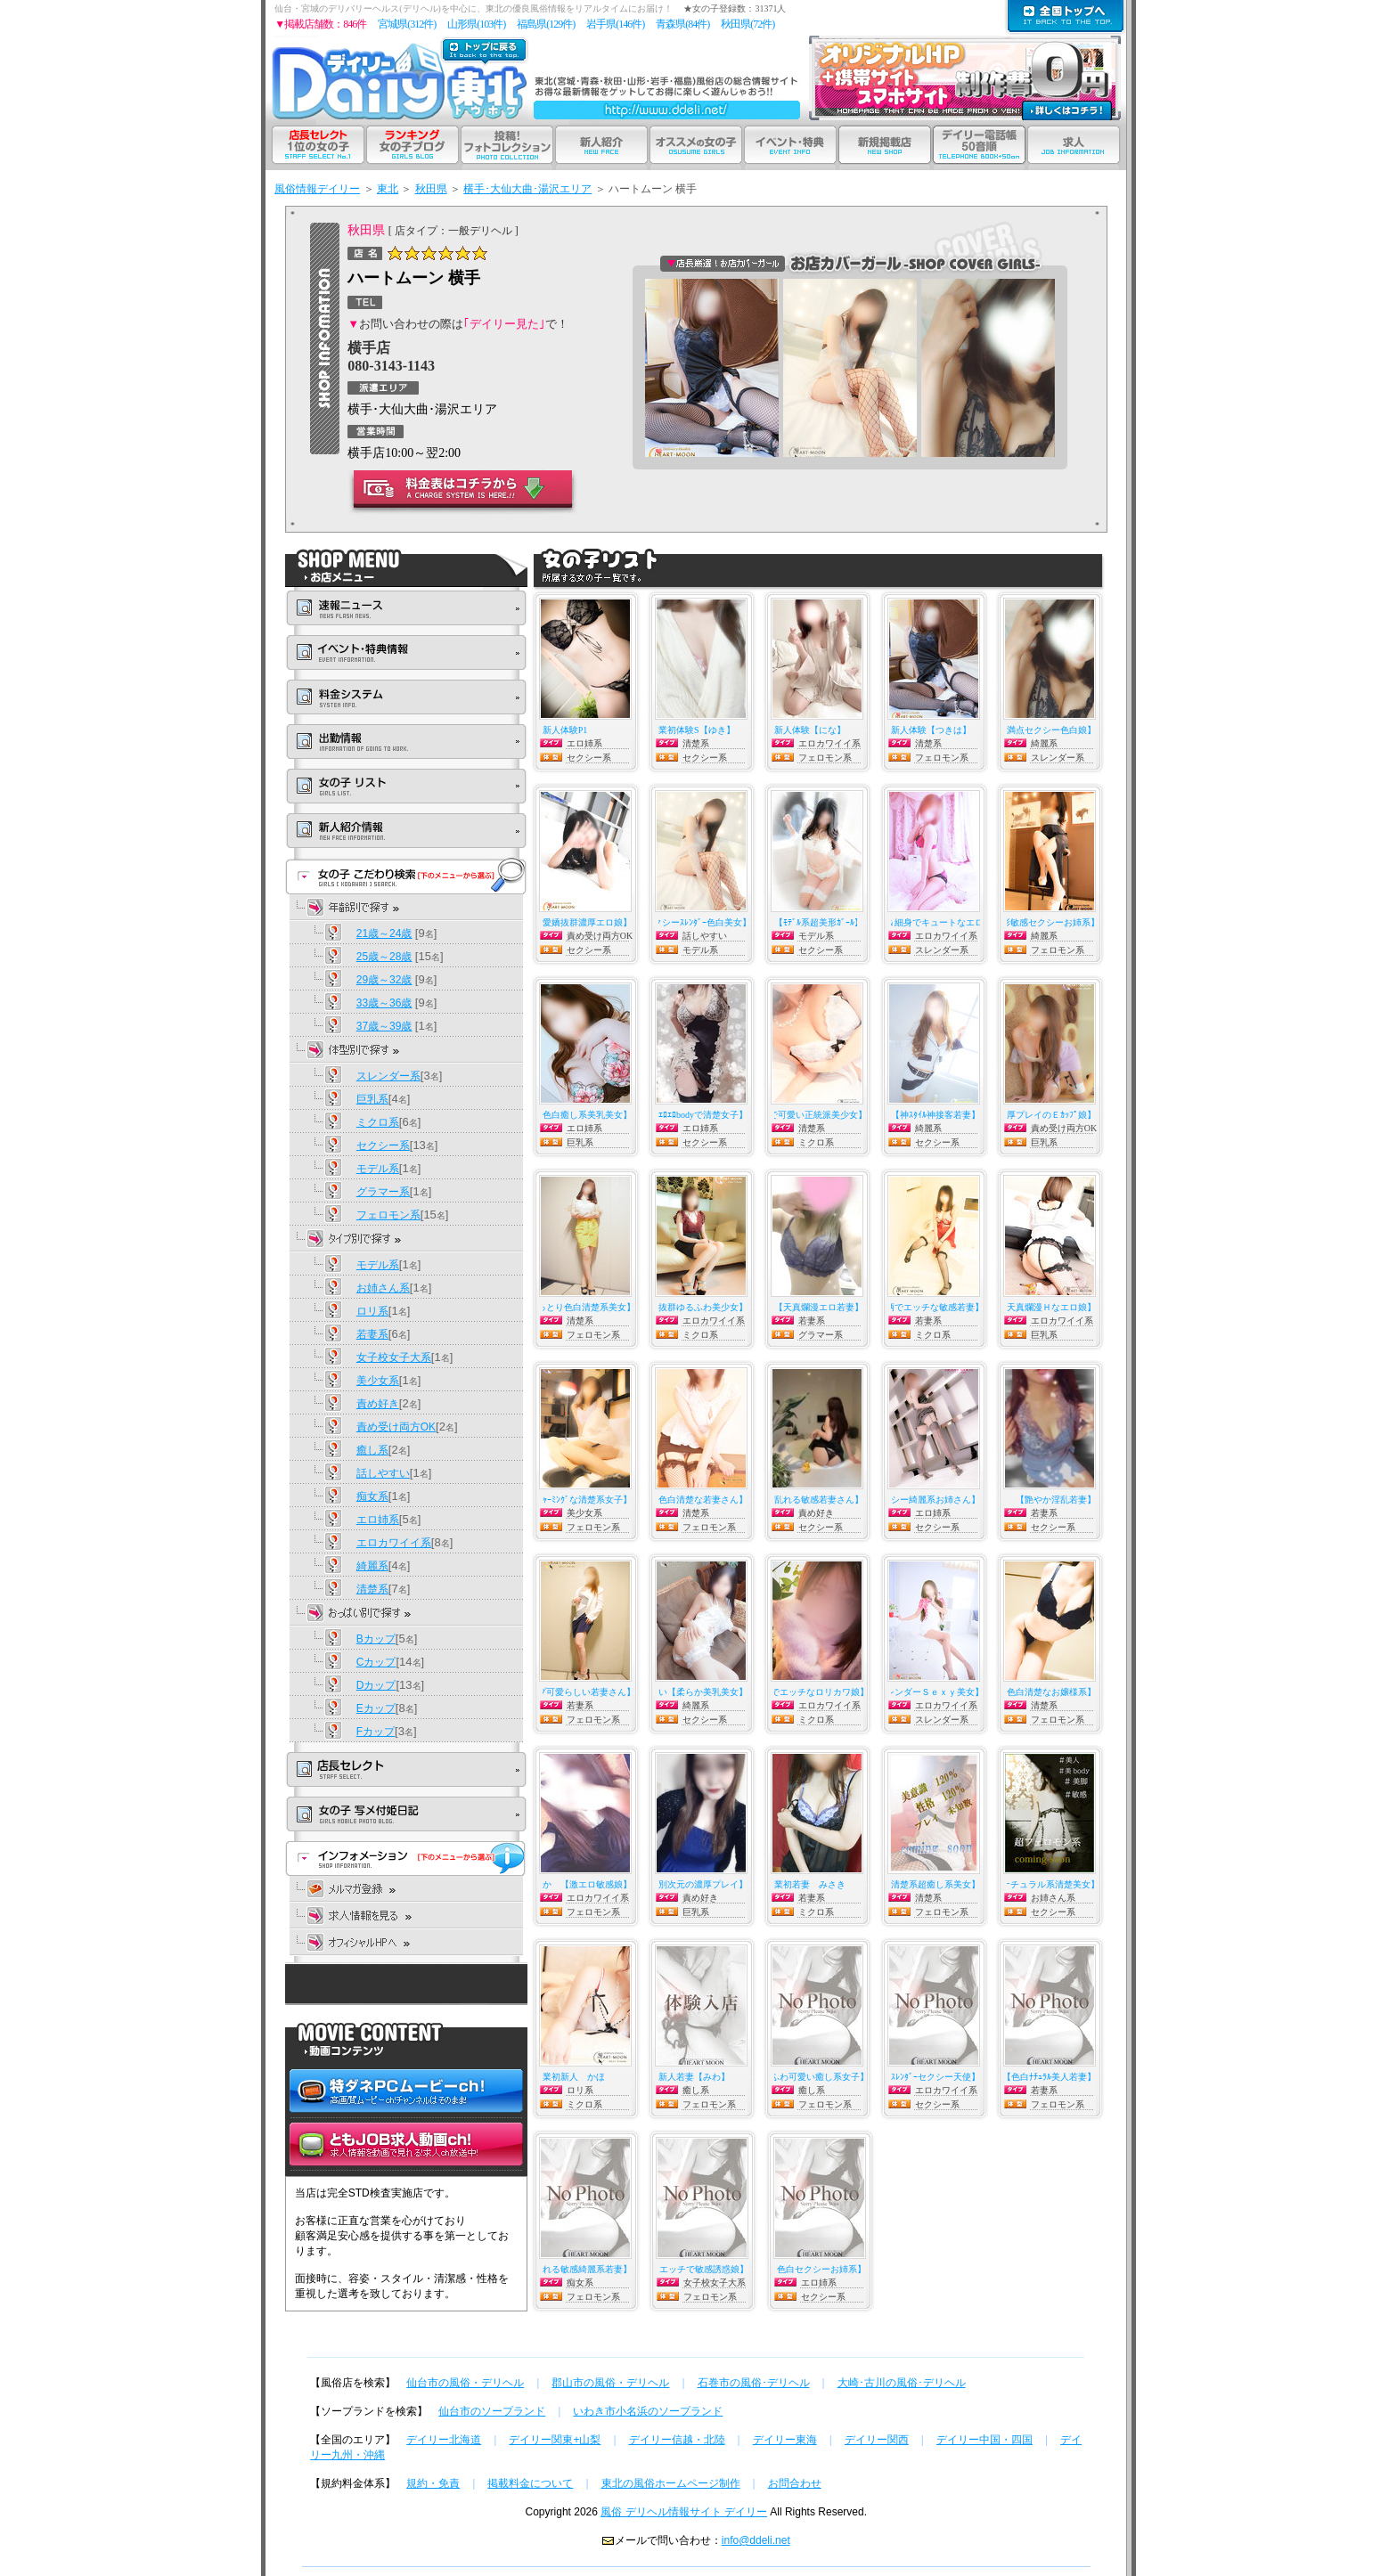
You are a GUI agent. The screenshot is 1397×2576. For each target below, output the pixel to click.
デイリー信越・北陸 (677, 2439)
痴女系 (372, 1496)
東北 (387, 189)
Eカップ (376, 1708)
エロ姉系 (377, 1519)
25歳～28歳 (384, 956)
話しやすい (383, 1473)
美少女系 (377, 1380)
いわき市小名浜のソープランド (648, 2411)
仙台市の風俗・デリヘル (465, 2382)
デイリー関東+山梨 (554, 2439)
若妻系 (372, 1334)
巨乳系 (372, 1099)
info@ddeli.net (756, 2540)
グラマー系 (383, 1192)
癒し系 (372, 1450)
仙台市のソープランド (491, 2411)
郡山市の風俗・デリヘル (610, 2382)
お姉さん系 (383, 1288)
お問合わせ (794, 2483)
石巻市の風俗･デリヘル (754, 2382)
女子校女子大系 (393, 1357)
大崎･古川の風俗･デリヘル (901, 2382)
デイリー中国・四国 (984, 2439)
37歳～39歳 (384, 1026)
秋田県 (431, 189)
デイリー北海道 (443, 2439)
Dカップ (376, 1685)
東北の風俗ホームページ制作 (670, 2483)
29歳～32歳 (384, 980)
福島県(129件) (546, 24)
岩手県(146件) (615, 24)
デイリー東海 (785, 2439)
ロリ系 (372, 1311)
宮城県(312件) (407, 24)
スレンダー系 (388, 1076)
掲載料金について (530, 2483)
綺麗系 (372, 1566)
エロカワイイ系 (393, 1543)
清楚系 (372, 1589)
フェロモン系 (388, 1215)
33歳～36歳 (384, 1003)
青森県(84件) (682, 24)
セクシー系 (383, 1145)
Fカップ (375, 1731)
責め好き (377, 1404)
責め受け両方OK (396, 1427)
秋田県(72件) (747, 24)
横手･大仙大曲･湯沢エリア (527, 189)
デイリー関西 (877, 2439)
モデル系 (377, 1168)
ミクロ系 (377, 1122)
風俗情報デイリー (317, 189)
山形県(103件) (476, 24)
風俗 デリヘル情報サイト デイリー (683, 2512)
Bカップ (376, 1639)
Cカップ (376, 1662)
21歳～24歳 (384, 933)
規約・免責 (433, 2483)
